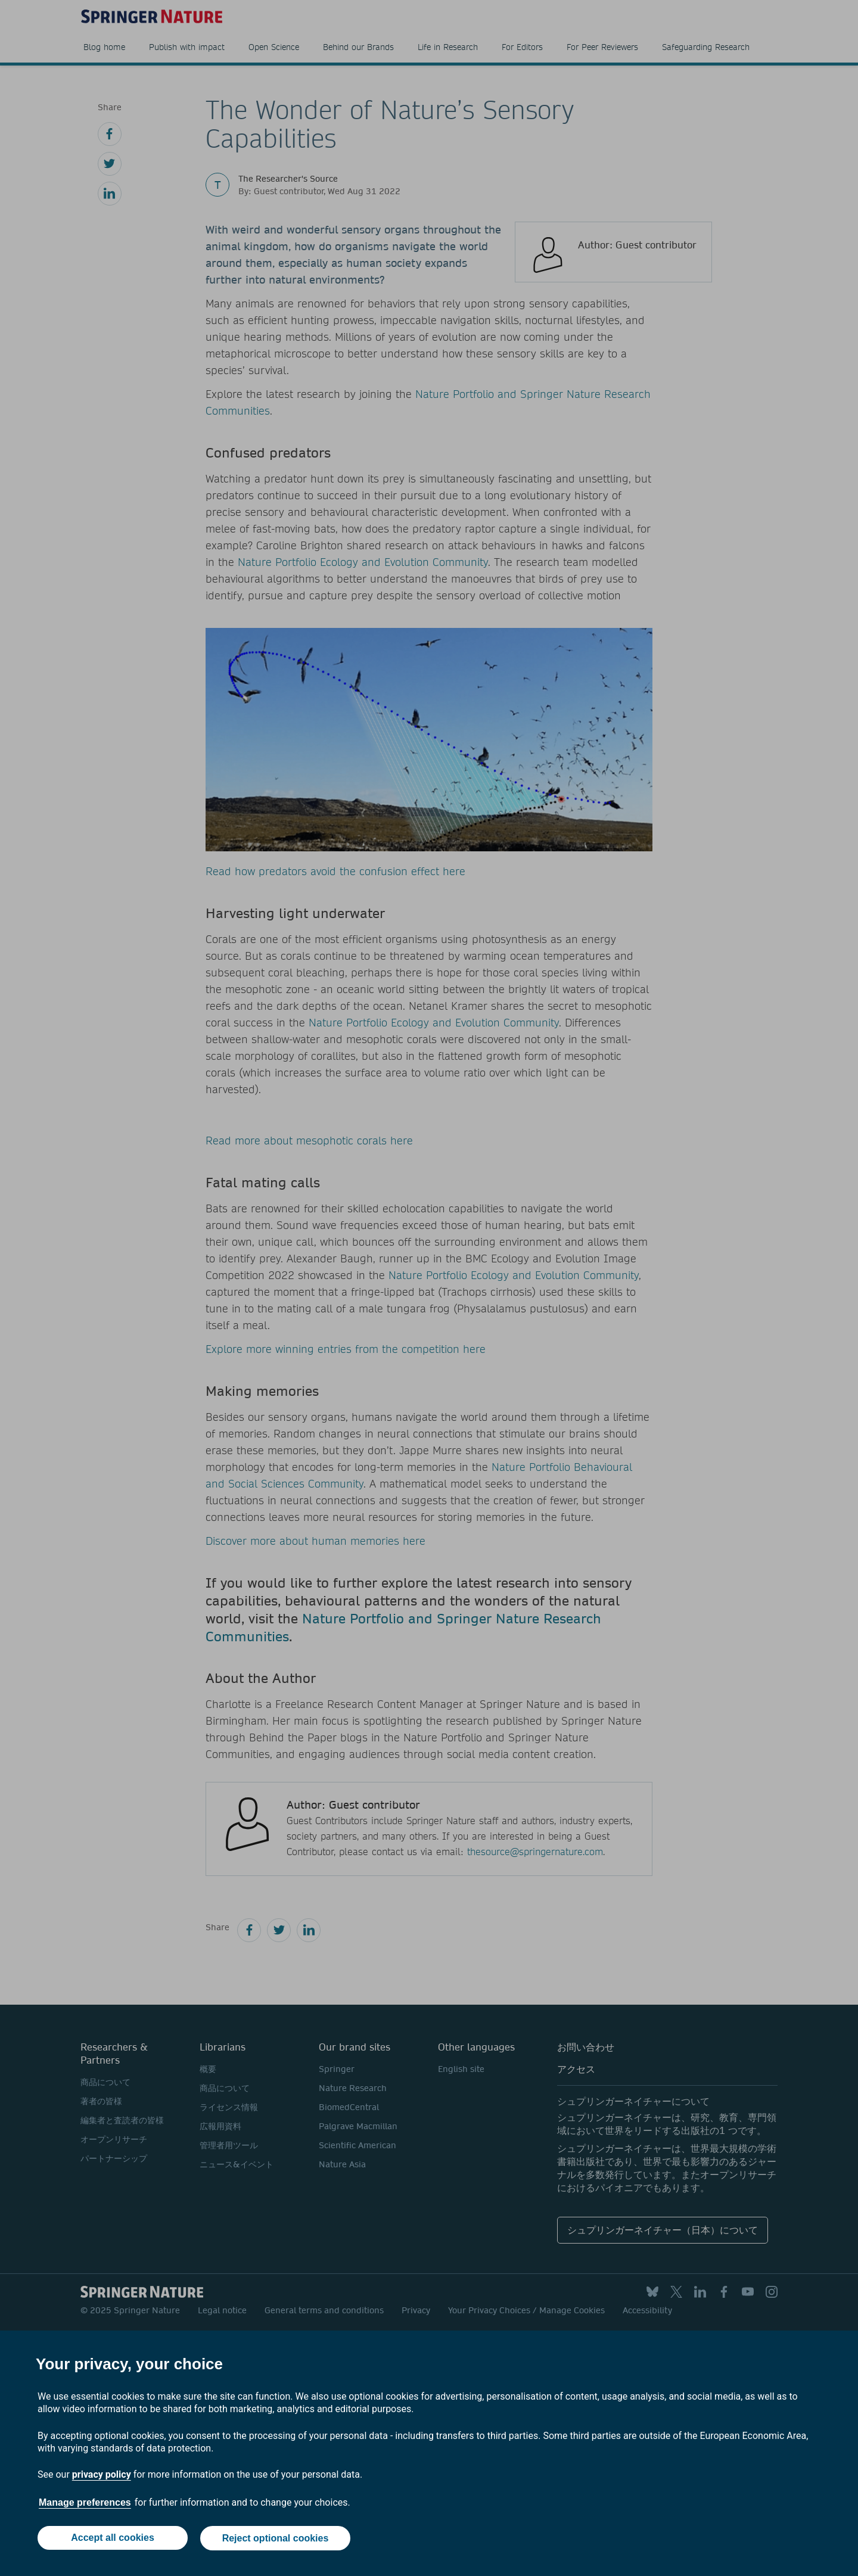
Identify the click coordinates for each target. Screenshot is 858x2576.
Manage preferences (85, 2504)
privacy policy (101, 2475)
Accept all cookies (112, 2539)
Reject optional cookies (275, 2539)
